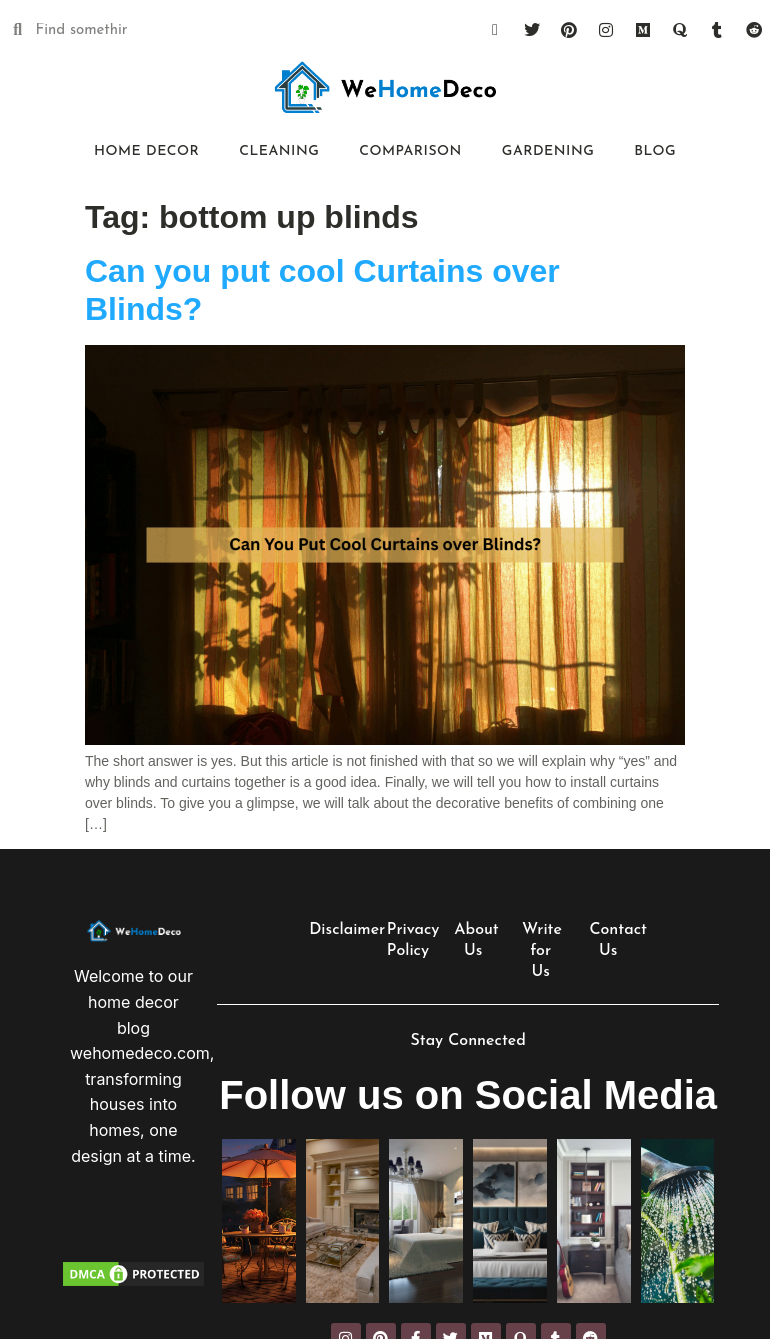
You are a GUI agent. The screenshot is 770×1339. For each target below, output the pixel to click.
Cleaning (279, 151)
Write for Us (542, 951)
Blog (655, 151)
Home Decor (146, 151)
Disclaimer (347, 930)
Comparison (410, 151)
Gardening (548, 151)
